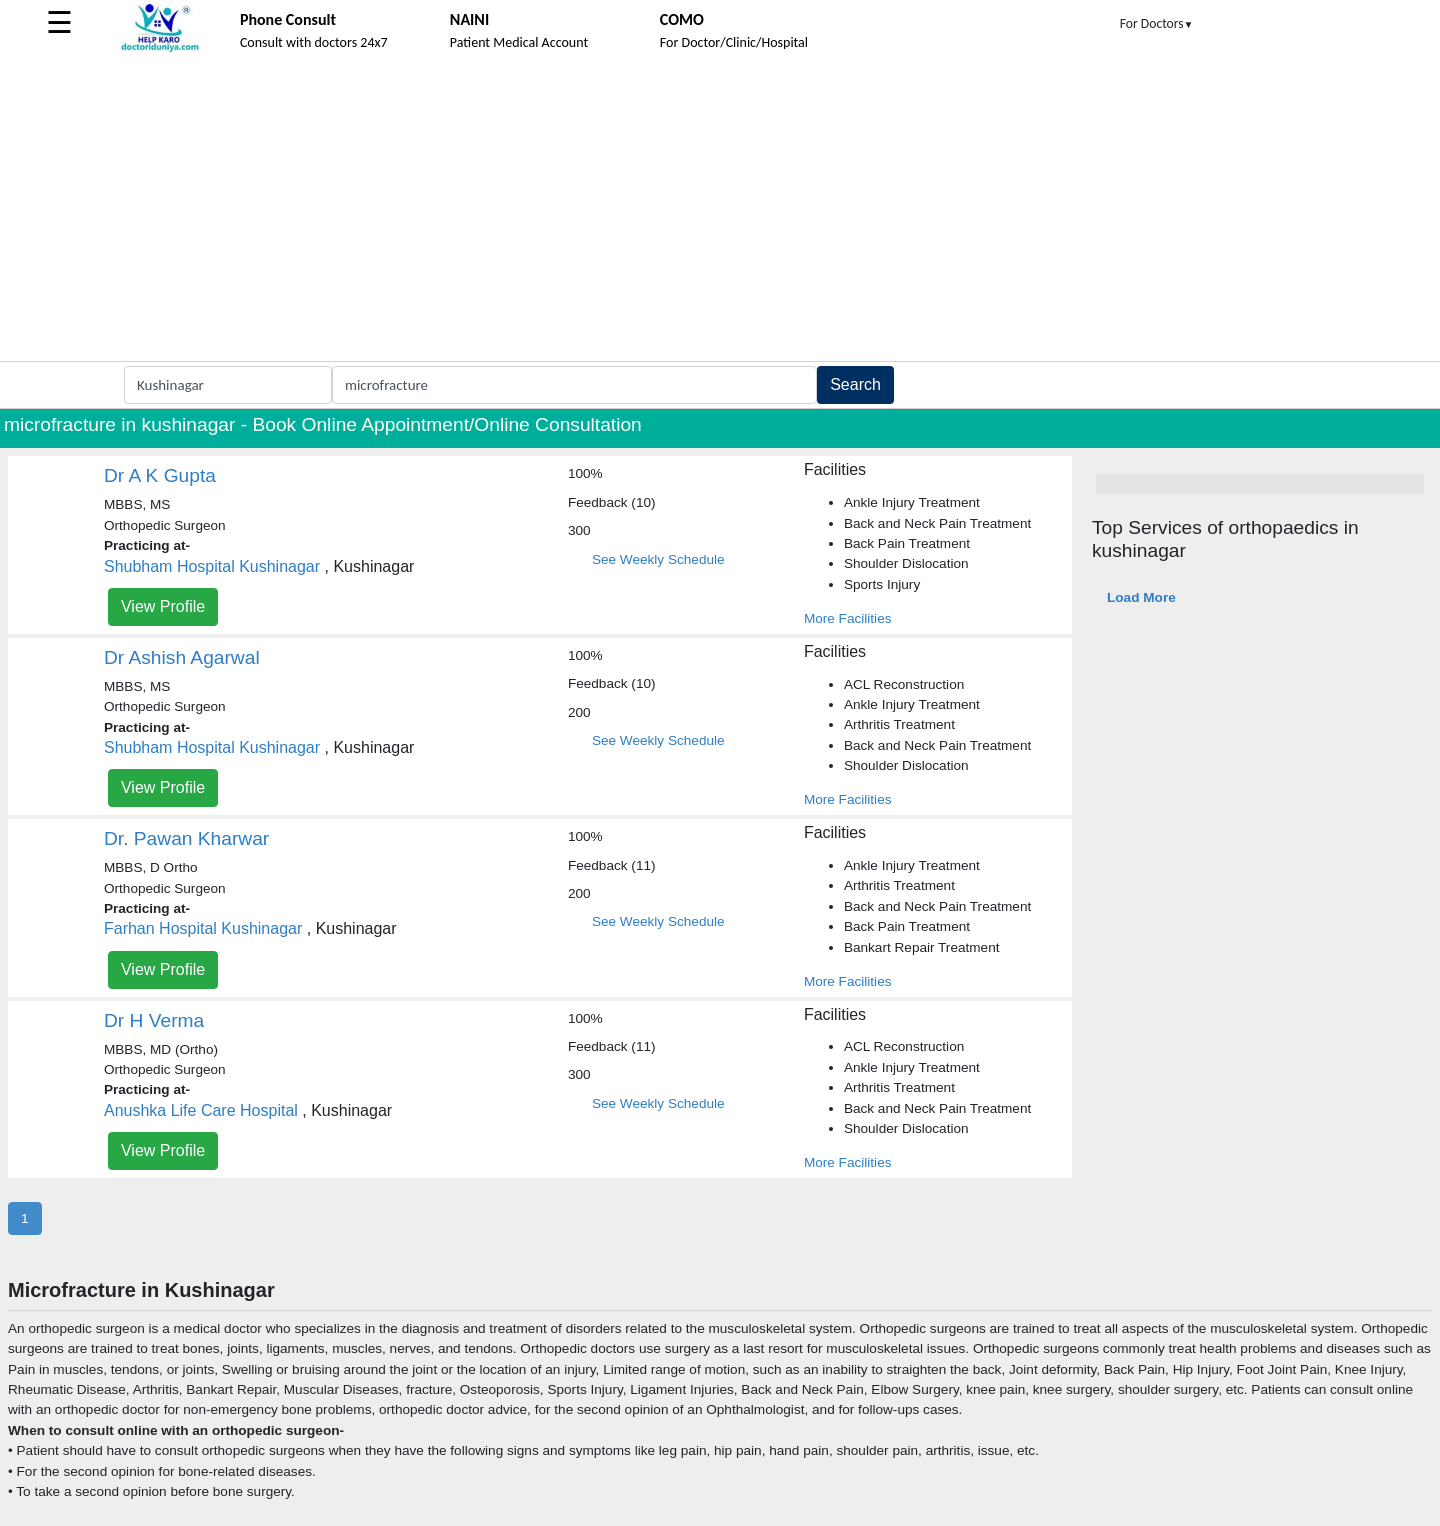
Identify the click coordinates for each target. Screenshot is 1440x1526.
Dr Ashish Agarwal (182, 657)
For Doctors (1157, 23)
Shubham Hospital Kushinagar (212, 566)
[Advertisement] (720, 211)
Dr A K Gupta (160, 475)
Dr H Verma (154, 1020)
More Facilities (848, 618)
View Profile (163, 606)
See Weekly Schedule (658, 559)
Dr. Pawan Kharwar (186, 838)
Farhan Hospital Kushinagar (203, 928)
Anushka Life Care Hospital (201, 1110)
